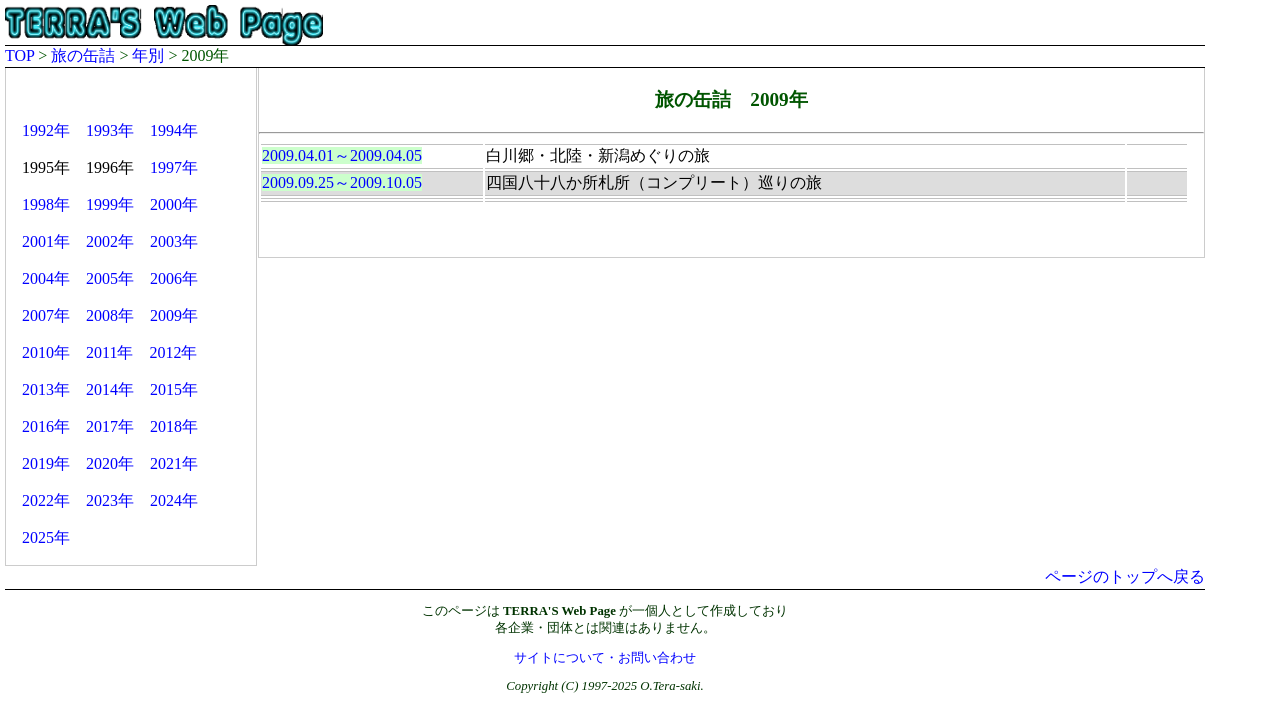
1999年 (110, 204)
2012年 (173, 352)
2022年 (46, 500)
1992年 (46, 130)
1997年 (174, 167)
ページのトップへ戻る (1125, 576)
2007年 (46, 315)
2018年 (174, 426)
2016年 (46, 426)
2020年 (110, 463)
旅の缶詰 (83, 55)
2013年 (46, 389)
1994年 (174, 130)
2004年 (46, 278)
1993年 (110, 130)
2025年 (46, 537)
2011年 (109, 352)
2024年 (174, 500)
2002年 (110, 241)
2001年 (46, 241)
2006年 (174, 278)
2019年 (46, 463)
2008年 (110, 315)
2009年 (174, 315)
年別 (148, 55)
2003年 (174, 241)
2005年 (110, 278)
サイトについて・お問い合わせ (605, 658)
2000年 (174, 204)
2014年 (110, 389)
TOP (19, 55)
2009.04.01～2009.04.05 (342, 155)
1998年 (46, 204)
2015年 (174, 389)
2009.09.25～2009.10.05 (342, 182)
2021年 (174, 463)
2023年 (110, 500)
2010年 (46, 352)
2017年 (110, 426)
